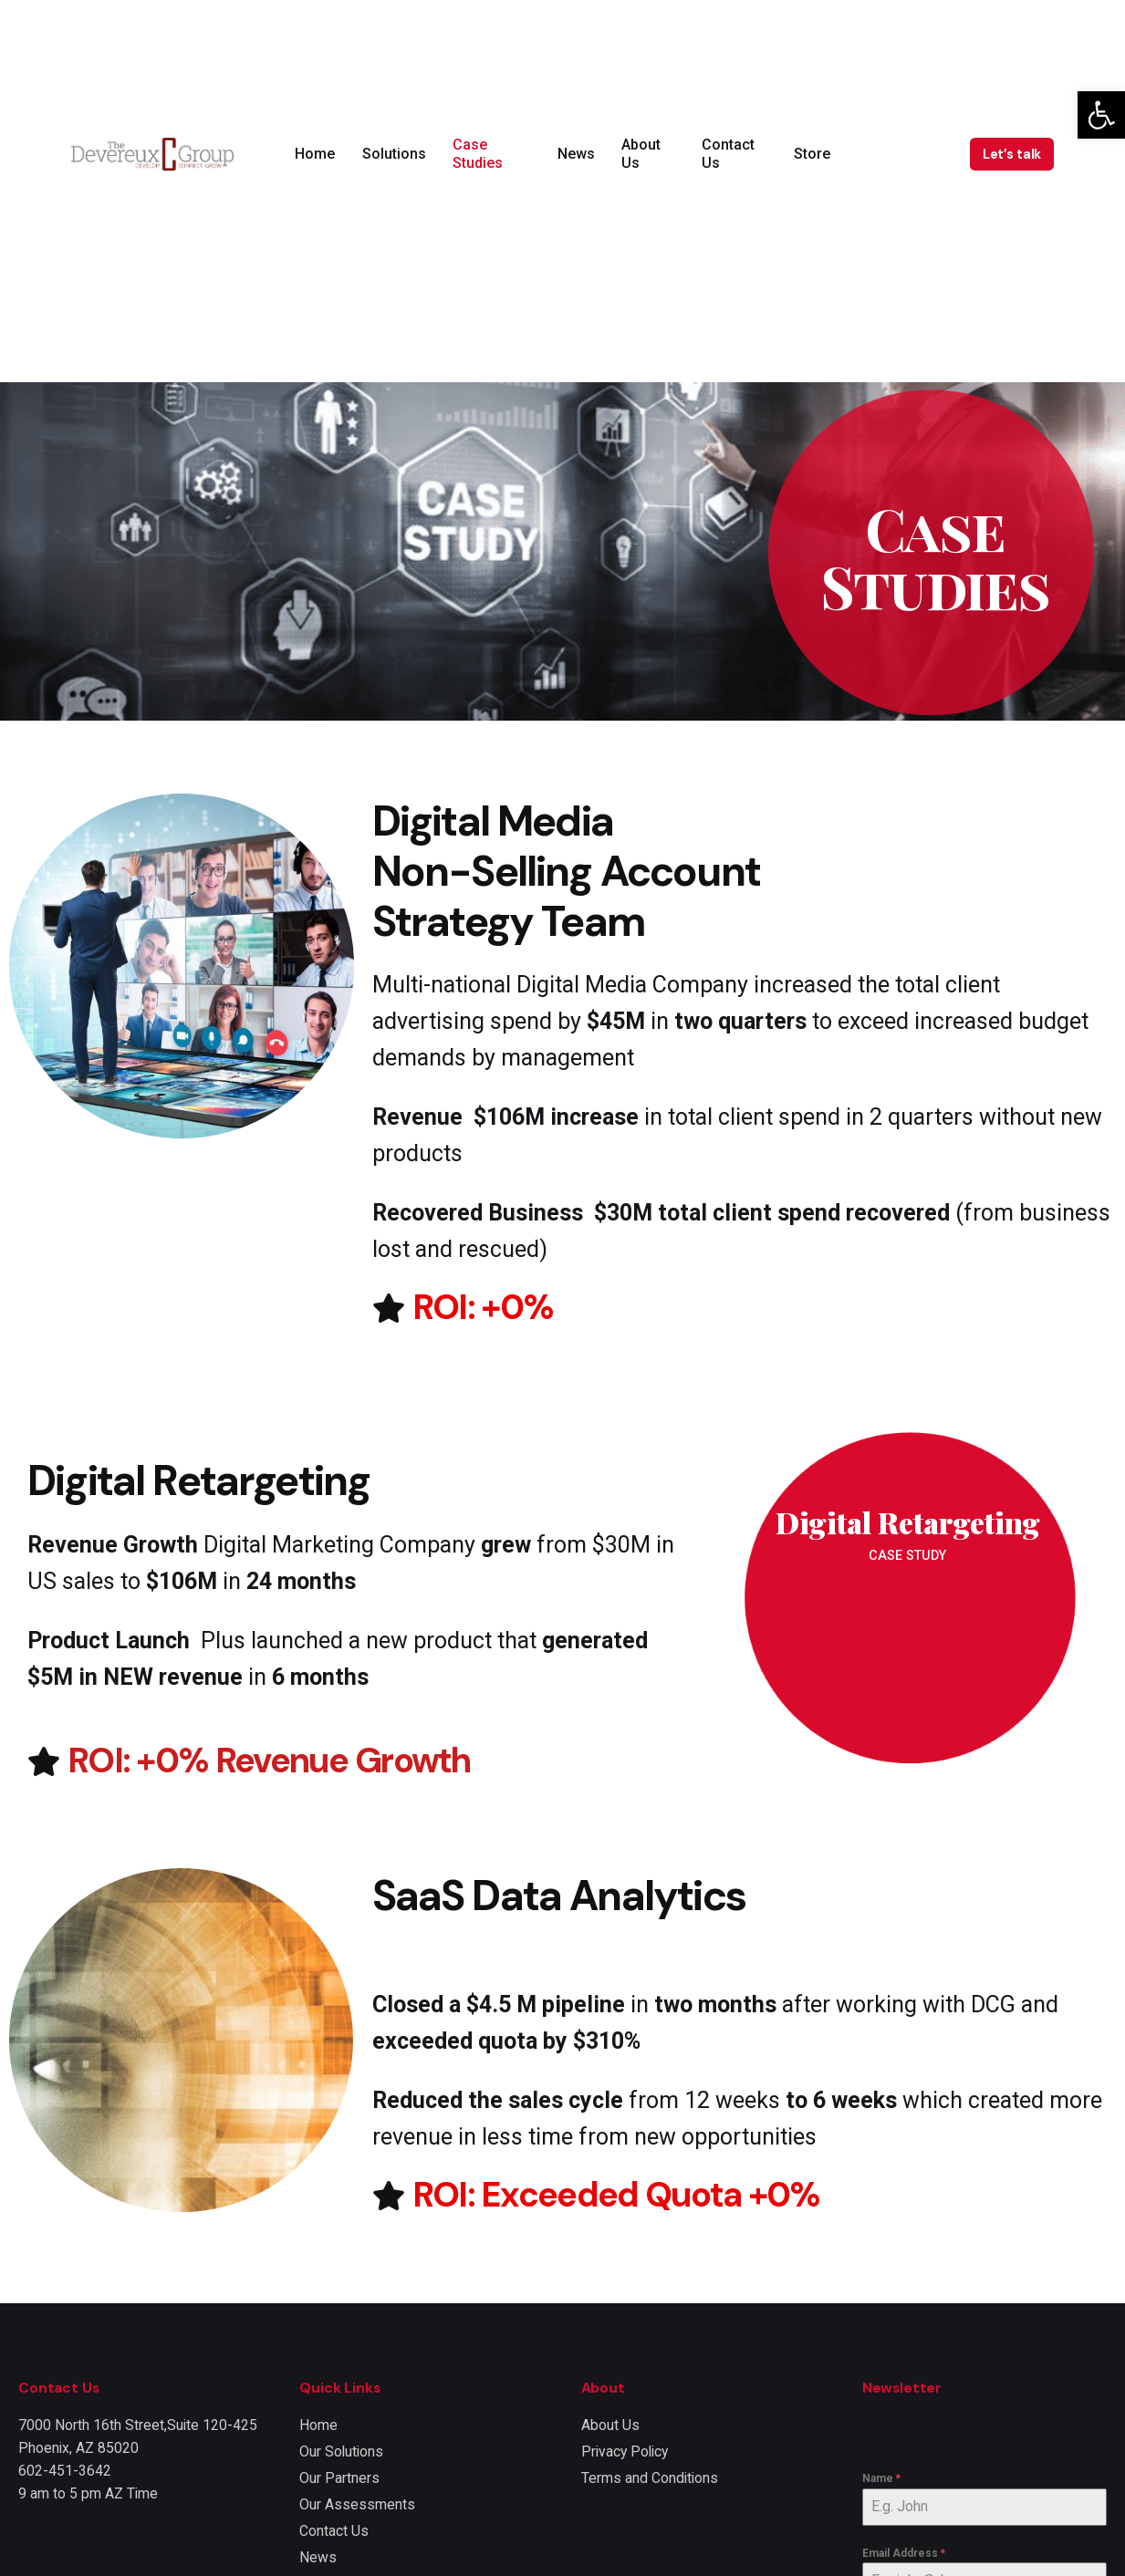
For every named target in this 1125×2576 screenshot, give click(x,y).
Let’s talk (1012, 154)
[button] (1101, 115)
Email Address (903, 2553)
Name (881, 2478)
